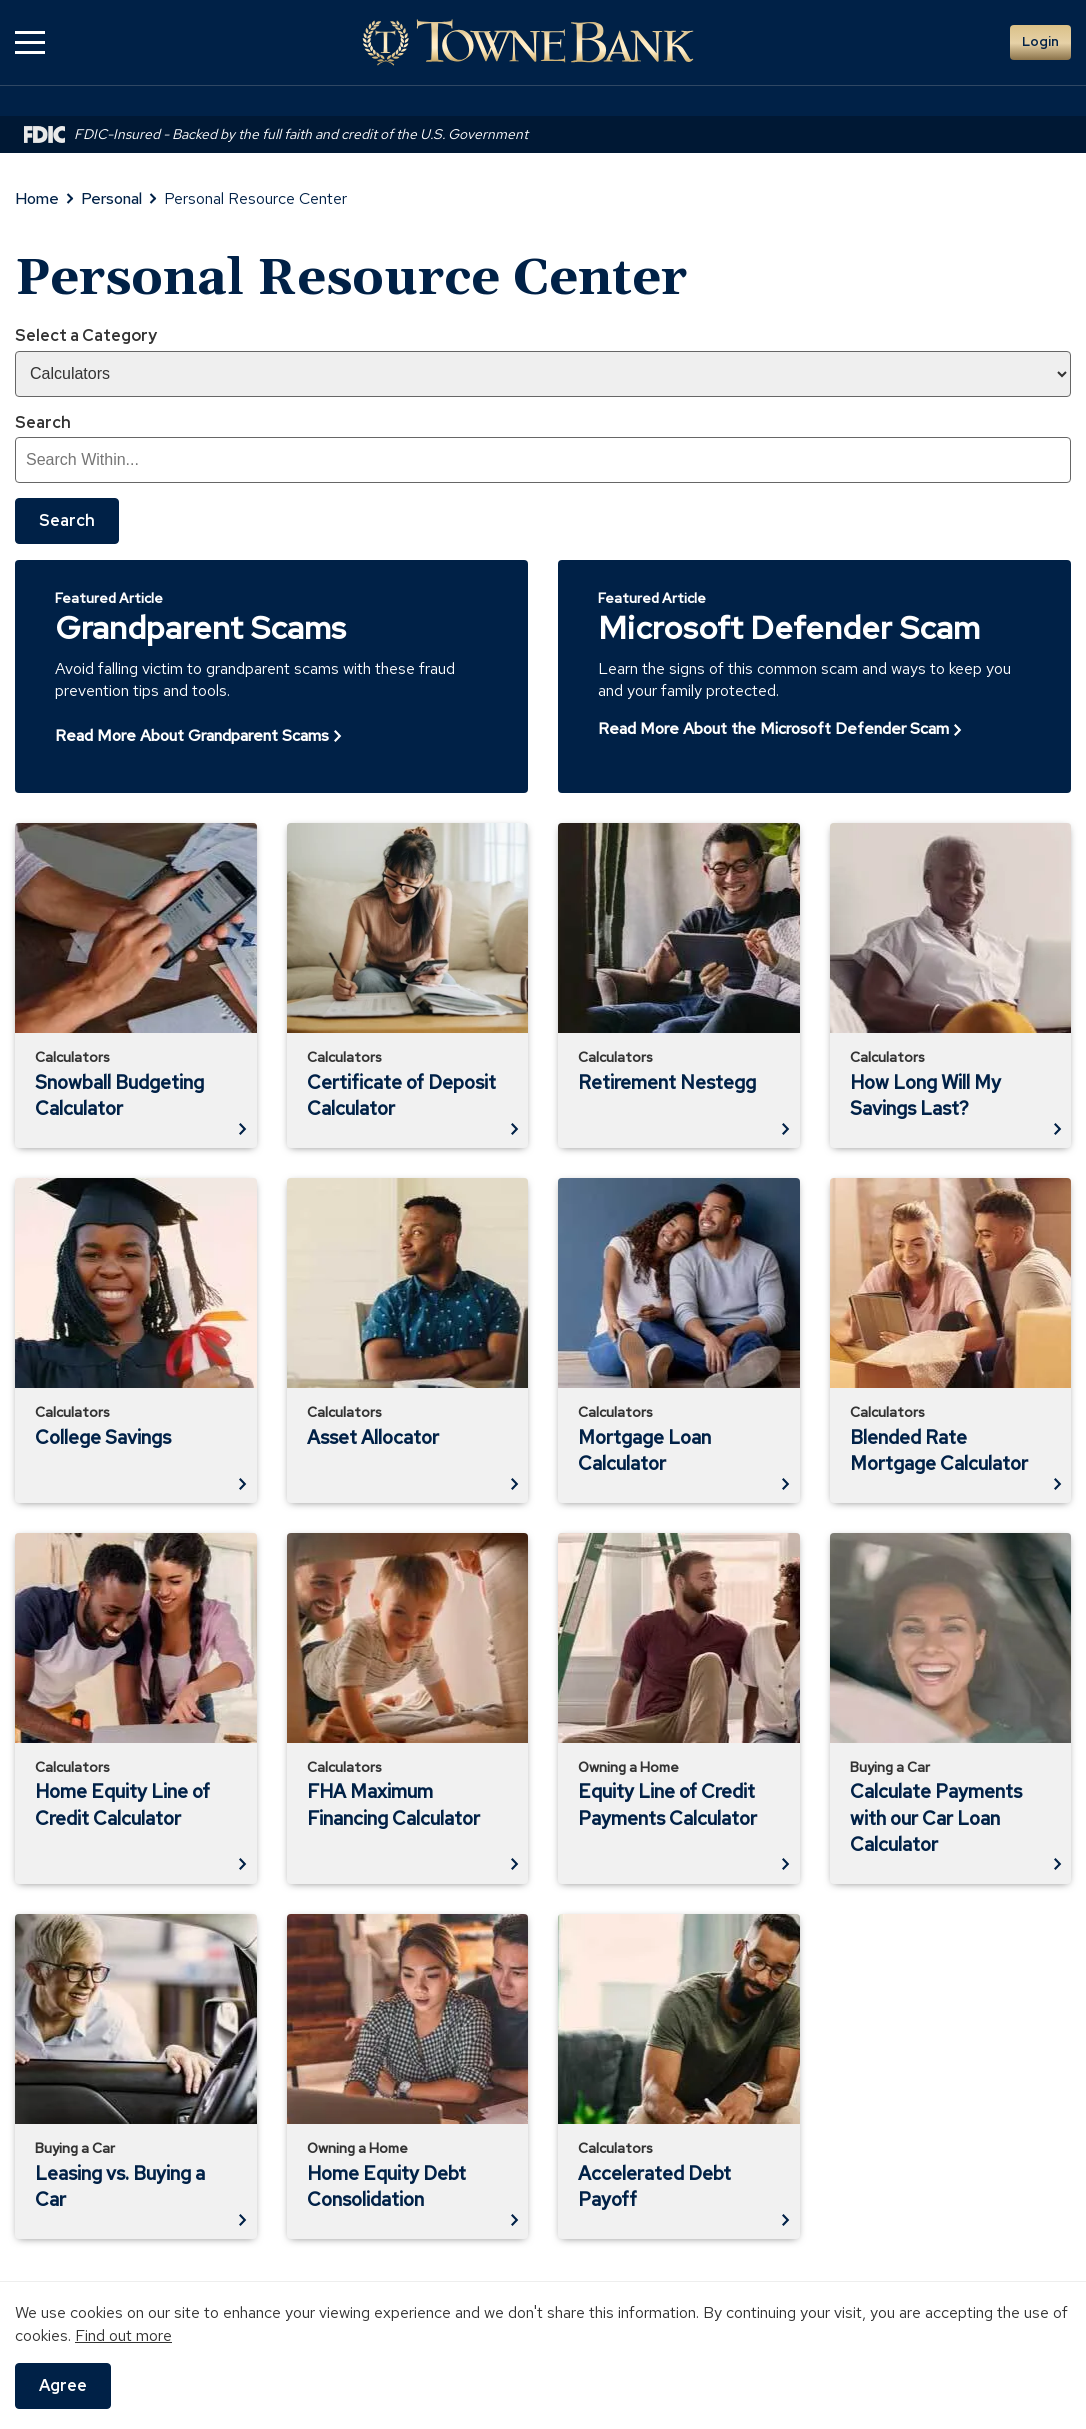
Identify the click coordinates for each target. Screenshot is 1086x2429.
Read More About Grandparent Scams (192, 735)
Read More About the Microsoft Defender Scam (773, 728)
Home (37, 198)
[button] (30, 42)
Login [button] (1040, 41)
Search (43, 422)
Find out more (123, 2335)
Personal (111, 198)
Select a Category (86, 335)
